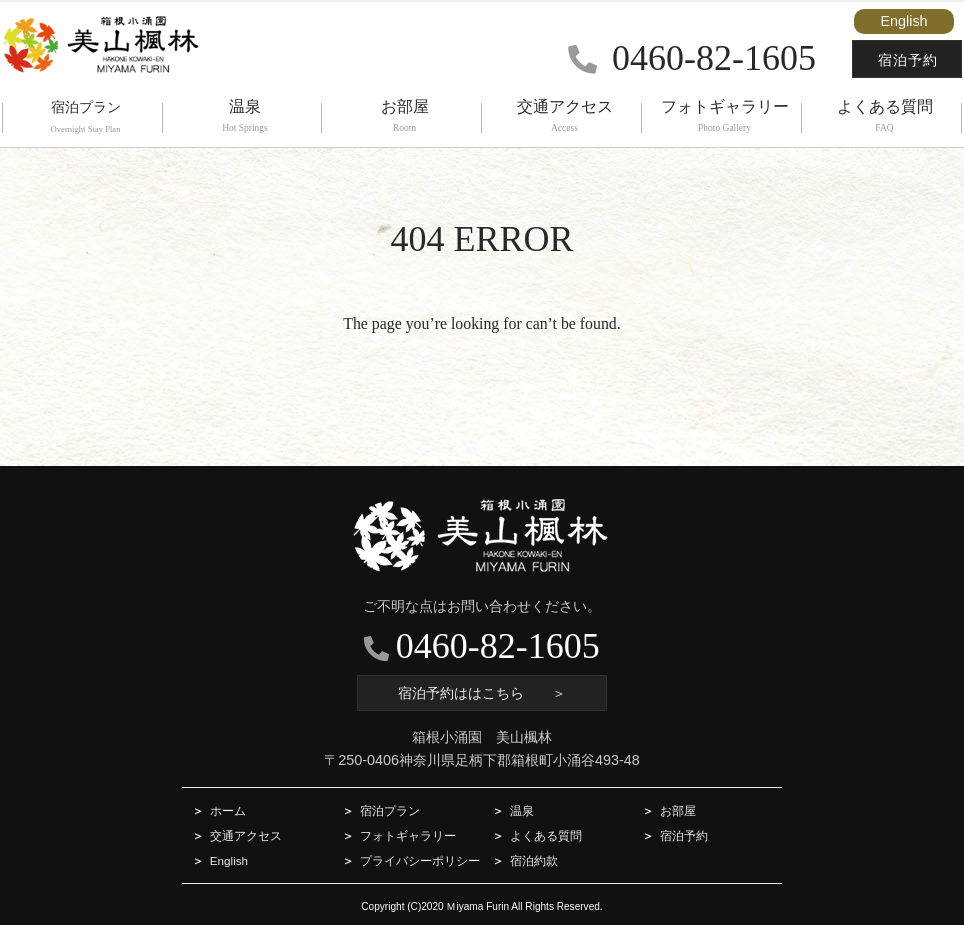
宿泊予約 (908, 60)
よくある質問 (546, 835)
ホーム (228, 810)
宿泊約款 (534, 860)
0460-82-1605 (692, 58)
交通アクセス (246, 835)
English (903, 21)
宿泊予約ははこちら (482, 693)
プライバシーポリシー (420, 860)
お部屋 (678, 810)
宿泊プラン (390, 810)
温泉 (522, 810)
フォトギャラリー (408, 835)
